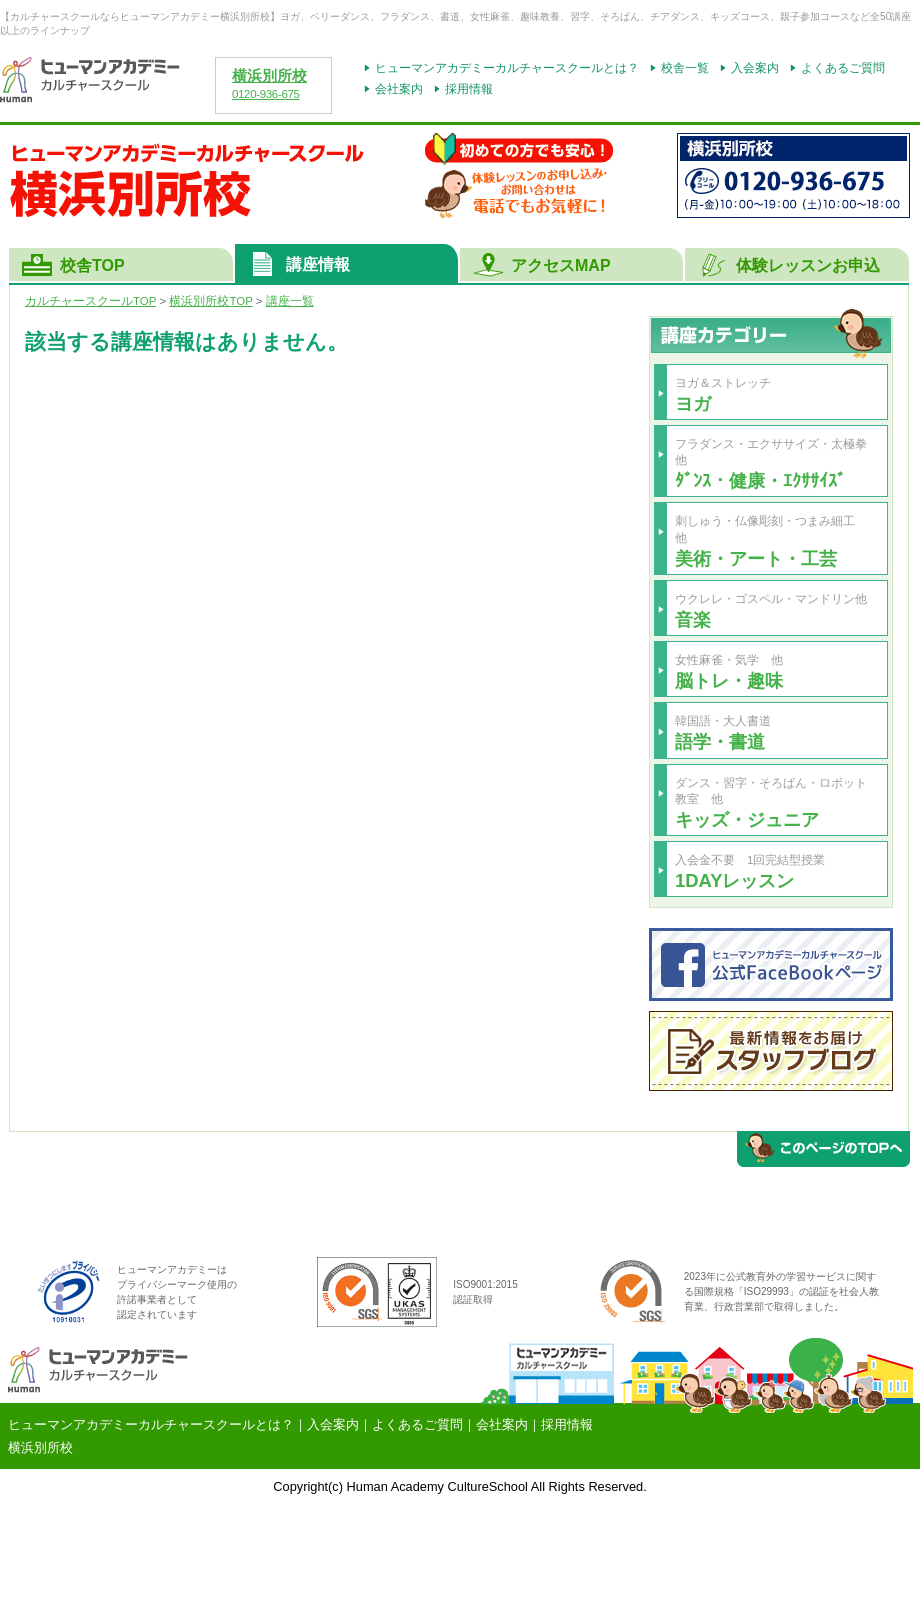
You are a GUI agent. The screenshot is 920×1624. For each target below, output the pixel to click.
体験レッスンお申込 (808, 265)
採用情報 (469, 89)
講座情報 (318, 264)
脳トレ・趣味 (729, 680)
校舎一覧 (685, 68)
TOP (210, 301)
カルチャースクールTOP (90, 301)
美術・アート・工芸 (756, 558)
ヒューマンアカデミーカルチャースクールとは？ (507, 68)
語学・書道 (720, 741)
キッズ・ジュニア (747, 819)
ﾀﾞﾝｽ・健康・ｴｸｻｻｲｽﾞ (760, 480)
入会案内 (755, 68)
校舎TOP (92, 265)
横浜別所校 (269, 76)
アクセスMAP (561, 265)
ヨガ (693, 403)
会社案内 (399, 89)
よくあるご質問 (843, 68)
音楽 (693, 619)
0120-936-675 (266, 94)
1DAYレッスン (734, 880)
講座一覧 (290, 301)
